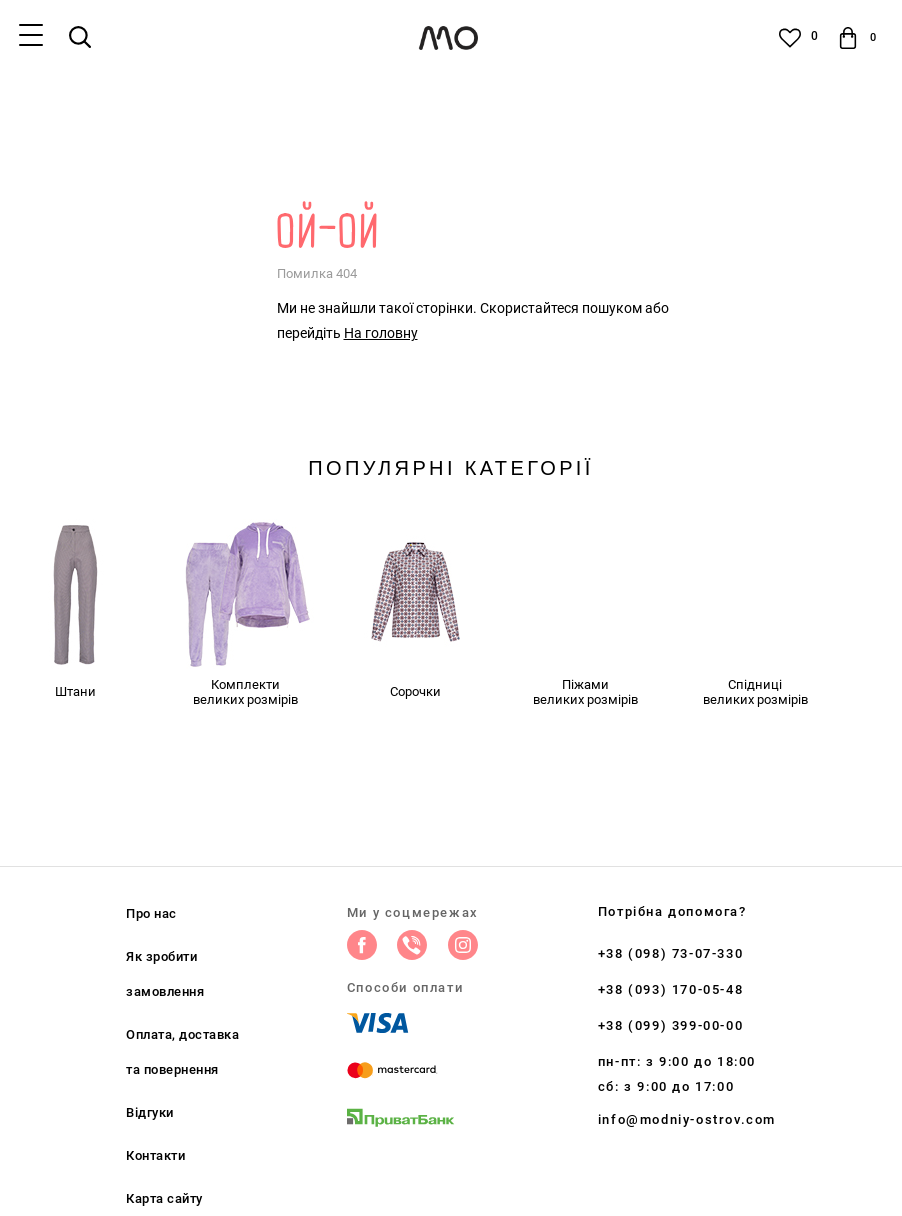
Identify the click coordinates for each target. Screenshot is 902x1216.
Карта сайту (164, 1198)
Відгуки (150, 1112)
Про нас (151, 913)
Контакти (155, 1155)
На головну (381, 333)
